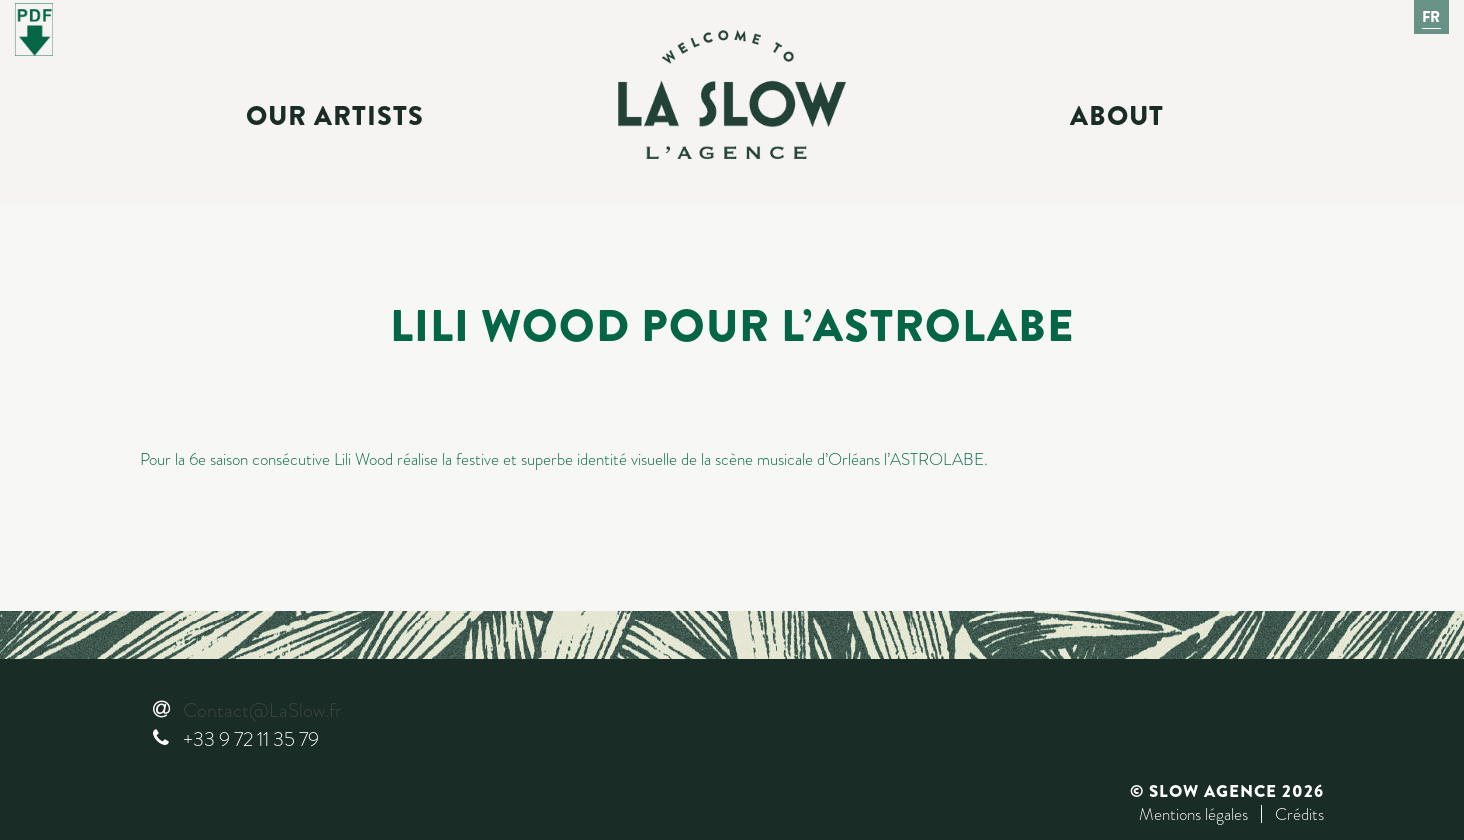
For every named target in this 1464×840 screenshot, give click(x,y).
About (1117, 116)
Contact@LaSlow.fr (262, 710)
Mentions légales (1193, 814)
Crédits (1299, 814)
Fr (1432, 17)
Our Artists (335, 116)
